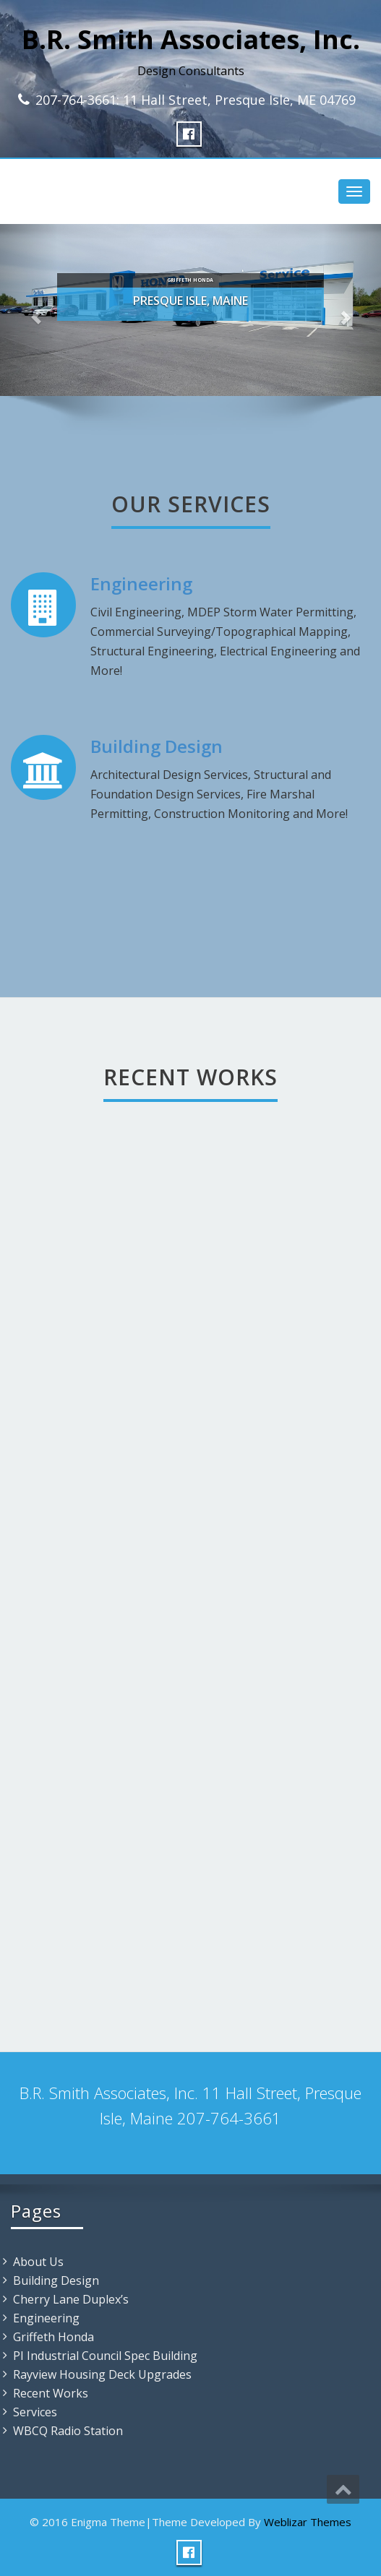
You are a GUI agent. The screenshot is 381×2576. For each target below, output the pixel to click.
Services (35, 2412)
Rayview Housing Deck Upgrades (102, 2374)
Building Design (156, 746)
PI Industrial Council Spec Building (105, 2356)
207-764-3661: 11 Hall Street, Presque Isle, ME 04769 (195, 99)
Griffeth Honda (53, 2337)
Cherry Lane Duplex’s (71, 2299)
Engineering (141, 583)
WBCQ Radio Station (68, 2431)
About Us (38, 2262)
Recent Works (50, 2393)
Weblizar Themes (307, 2522)
